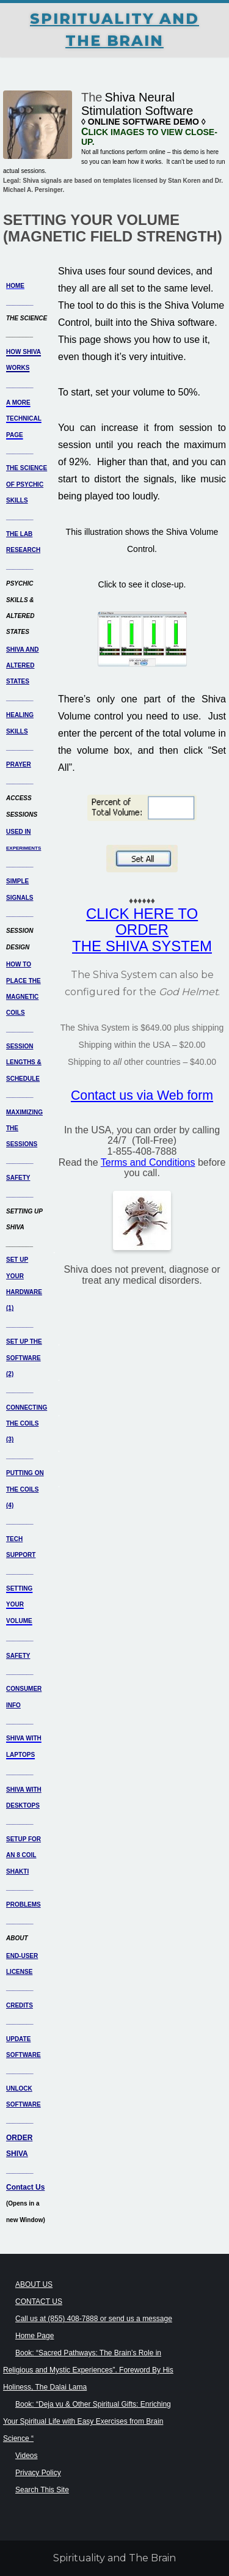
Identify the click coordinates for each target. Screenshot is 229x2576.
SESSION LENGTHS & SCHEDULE (24, 1062)
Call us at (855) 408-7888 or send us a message (93, 2318)
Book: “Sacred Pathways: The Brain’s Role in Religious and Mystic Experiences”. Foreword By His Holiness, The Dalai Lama (88, 2370)
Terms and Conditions (148, 1162)
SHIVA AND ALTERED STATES (22, 665)
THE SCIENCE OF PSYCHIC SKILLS (26, 484)
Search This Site (42, 2490)
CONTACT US (38, 2301)
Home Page (34, 2335)
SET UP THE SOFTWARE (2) (24, 1357)
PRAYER (18, 764)
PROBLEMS (23, 1904)
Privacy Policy (38, 2472)
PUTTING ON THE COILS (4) (25, 1489)
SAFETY (18, 1177)
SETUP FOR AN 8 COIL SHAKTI (23, 1855)
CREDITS (19, 2005)
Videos (26, 2455)
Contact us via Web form (142, 1095)
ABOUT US (34, 2284)
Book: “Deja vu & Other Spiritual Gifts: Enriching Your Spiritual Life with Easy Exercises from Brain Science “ (87, 2421)
